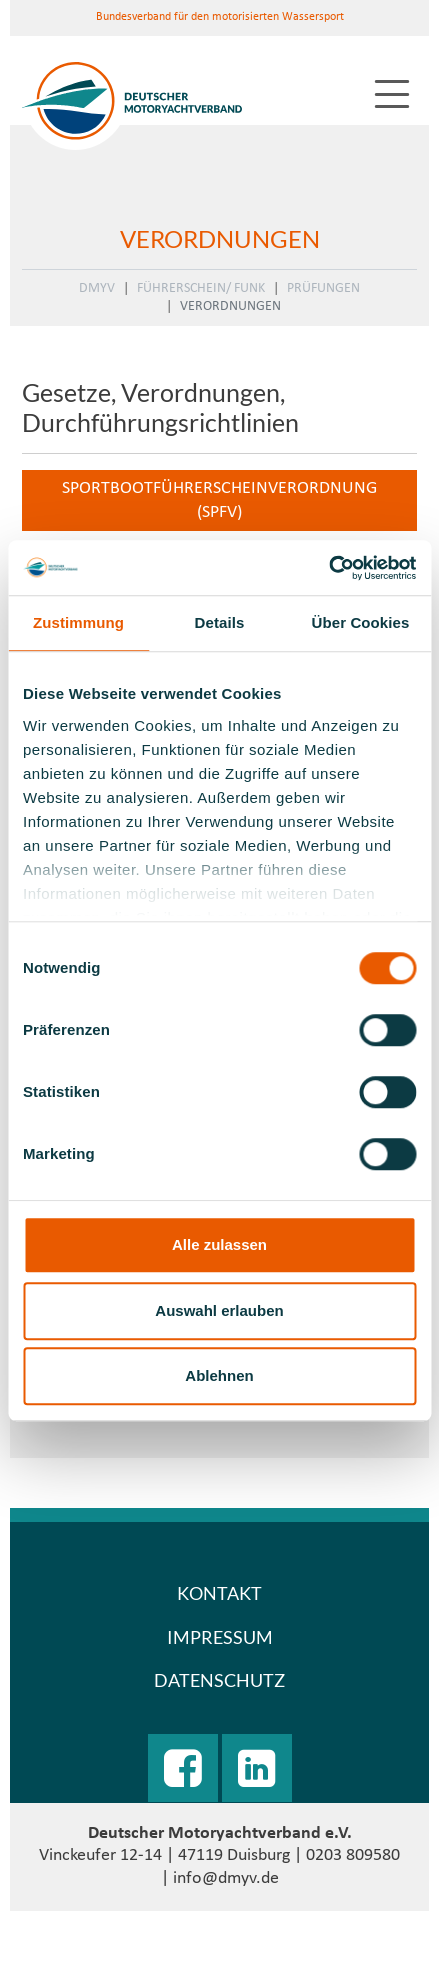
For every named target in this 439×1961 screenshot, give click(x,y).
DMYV (97, 288)
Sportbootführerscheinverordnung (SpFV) (219, 500)
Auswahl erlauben (219, 1310)
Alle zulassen (219, 1244)
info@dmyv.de (226, 1878)
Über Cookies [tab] (361, 622)
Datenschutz (219, 1680)
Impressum (220, 1637)
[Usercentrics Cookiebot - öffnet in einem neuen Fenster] (328, 568)
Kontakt (219, 1593)
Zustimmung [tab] (78, 622)
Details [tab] (220, 622)
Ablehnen (219, 1375)
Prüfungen (323, 288)
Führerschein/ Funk (201, 288)
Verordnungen (230, 306)
